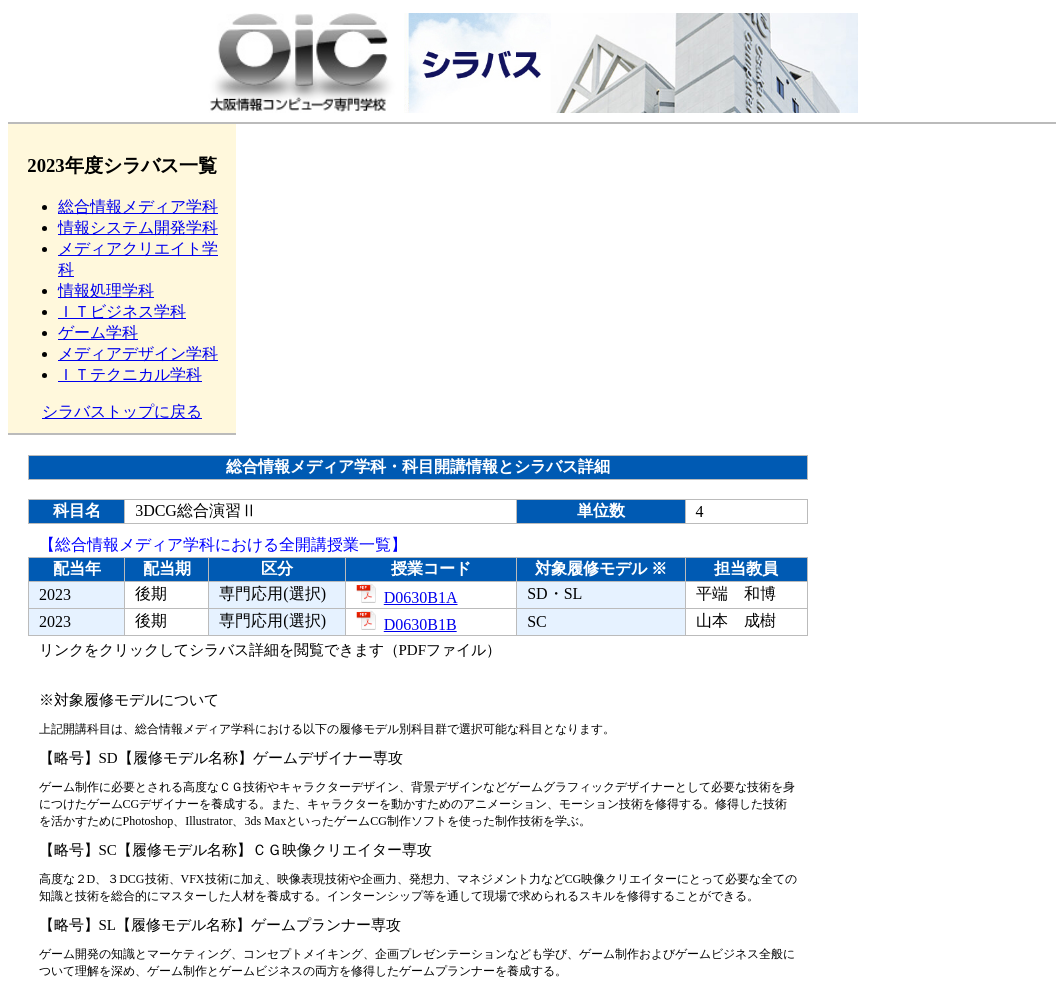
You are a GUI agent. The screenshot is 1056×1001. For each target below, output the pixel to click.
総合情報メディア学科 (138, 206)
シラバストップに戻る (122, 411)
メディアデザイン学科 (138, 353)
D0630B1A (407, 597)
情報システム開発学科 (138, 227)
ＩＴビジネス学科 (122, 311)
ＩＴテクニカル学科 (130, 374)
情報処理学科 (106, 290)
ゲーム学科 (98, 332)
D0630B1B (406, 624)
